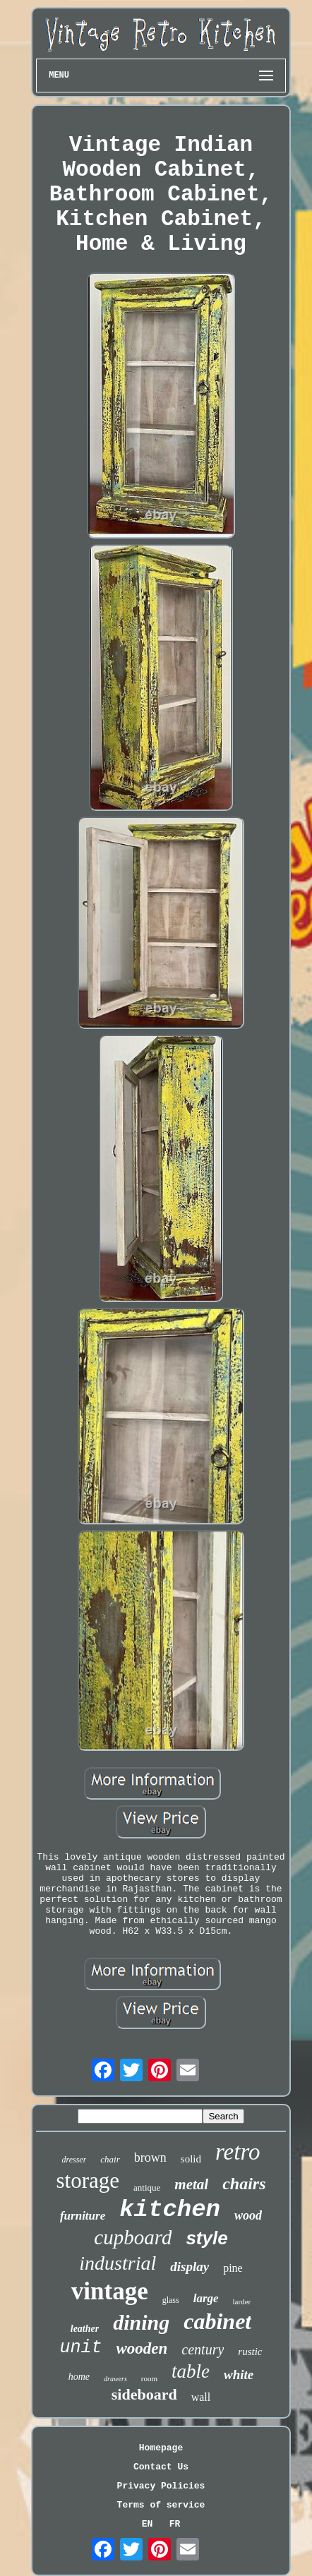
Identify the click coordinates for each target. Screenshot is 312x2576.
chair (109, 2159)
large (206, 2298)
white (238, 2374)
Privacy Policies (161, 2486)
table (191, 2371)
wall (201, 2397)
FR (175, 2524)
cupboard (133, 2237)
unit (80, 2347)
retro (237, 2152)
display (189, 2266)
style (206, 2238)
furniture (82, 2215)
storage (88, 2180)
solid (191, 2159)
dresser (73, 2160)
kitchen (169, 2209)
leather (85, 2328)
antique (146, 2187)
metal (191, 2184)
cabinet (217, 2321)
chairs (243, 2183)
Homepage (161, 2448)
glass (170, 2300)
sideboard (144, 2394)
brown (150, 2157)
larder (242, 2301)
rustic (250, 2351)
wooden (142, 2348)
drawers (115, 2379)
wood (248, 2215)
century (202, 2349)
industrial (117, 2263)
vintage (109, 2291)
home (79, 2376)
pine (233, 2268)
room (149, 2378)
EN (147, 2524)
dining (141, 2322)
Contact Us (160, 2467)
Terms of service (161, 2505)
